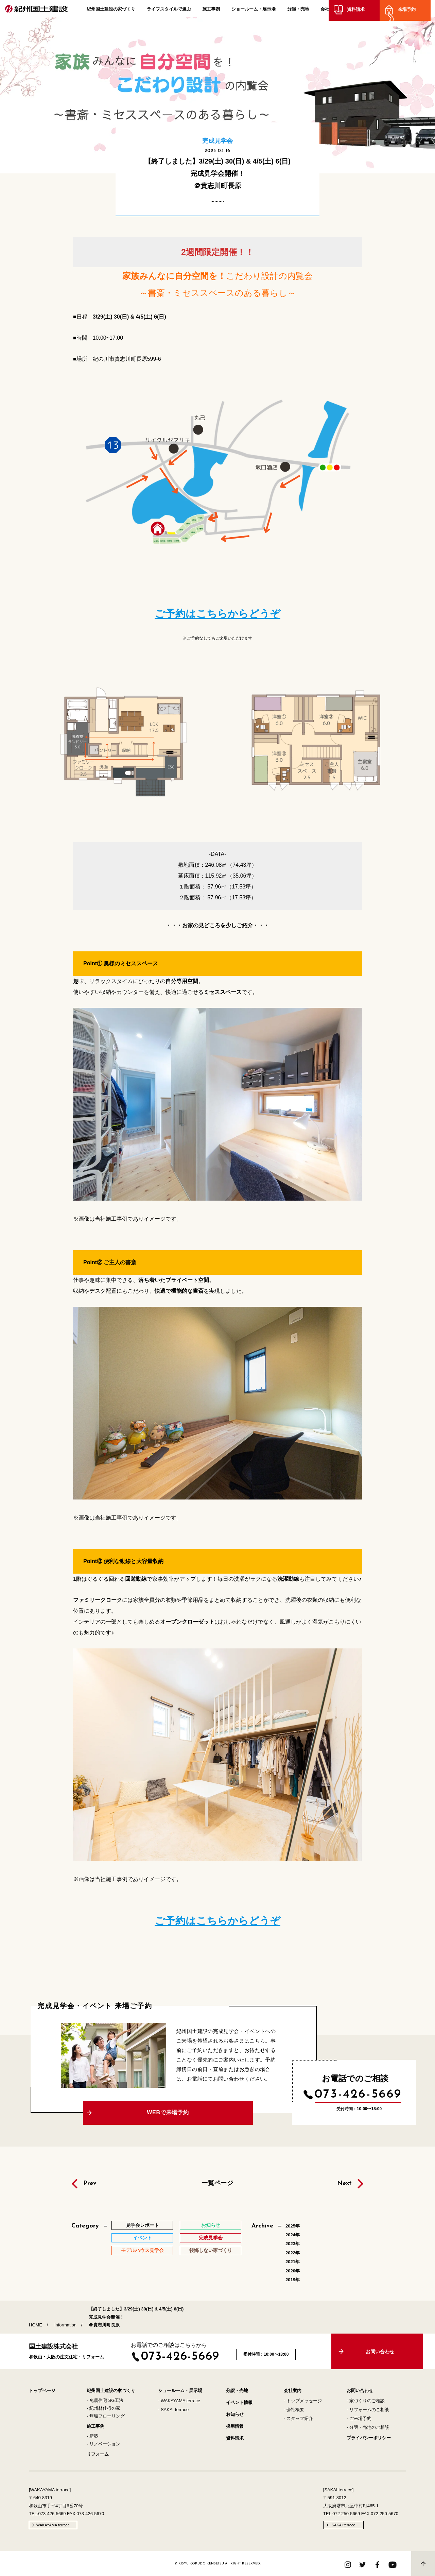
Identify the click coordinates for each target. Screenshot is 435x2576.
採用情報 (235, 2426)
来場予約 (411, 11)
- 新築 (92, 2436)
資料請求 (360, 11)
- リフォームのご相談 (368, 2409)
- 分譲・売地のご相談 (368, 2427)
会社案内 (329, 10)
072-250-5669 (346, 2513)
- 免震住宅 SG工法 (105, 2400)
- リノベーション (103, 2443)
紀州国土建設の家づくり (111, 10)
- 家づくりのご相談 (366, 2400)
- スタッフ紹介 (298, 2418)
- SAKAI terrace (173, 2409)
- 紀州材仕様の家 (103, 2408)
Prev (90, 2184)
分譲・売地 (298, 10)
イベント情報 (239, 2402)
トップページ (42, 2390)
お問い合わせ (360, 2390)
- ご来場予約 (359, 2418)
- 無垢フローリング (106, 2416)
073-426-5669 (358, 2094)
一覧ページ (218, 2183)
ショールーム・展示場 (253, 10)
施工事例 (211, 10)
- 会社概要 (294, 2409)
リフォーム (98, 2454)
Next (344, 2184)
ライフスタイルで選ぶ (169, 10)
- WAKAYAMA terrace (179, 2400)
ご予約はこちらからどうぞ (217, 613)
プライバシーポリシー (369, 2437)
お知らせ (235, 2414)
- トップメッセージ (303, 2400)
